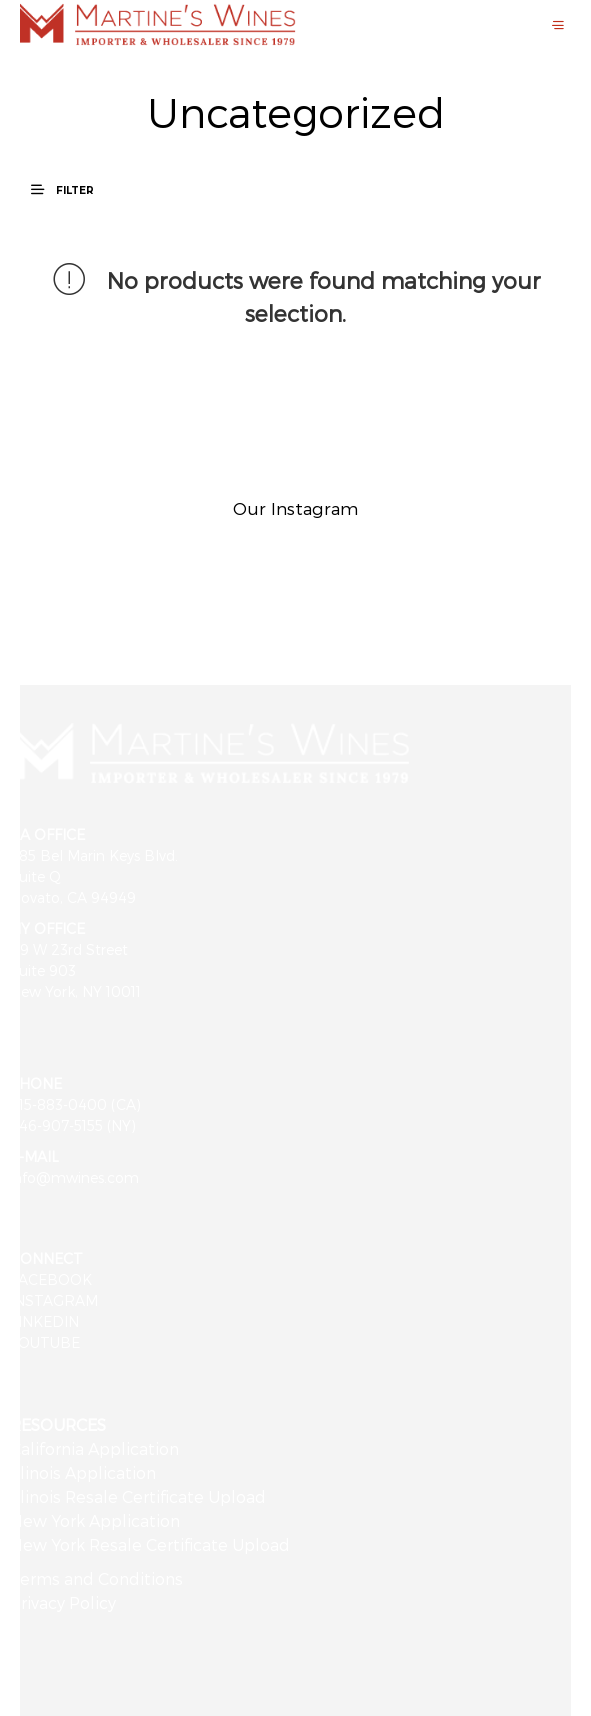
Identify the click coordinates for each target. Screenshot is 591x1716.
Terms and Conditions (96, 1578)
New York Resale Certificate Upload (150, 1544)
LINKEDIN (44, 1321)
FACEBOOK (51, 1279)
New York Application (95, 1520)
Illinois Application (83, 1472)
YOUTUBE (45, 1342)
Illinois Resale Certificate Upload (138, 1496)
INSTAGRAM (54, 1300)
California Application (94, 1448)
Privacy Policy (63, 1602)
